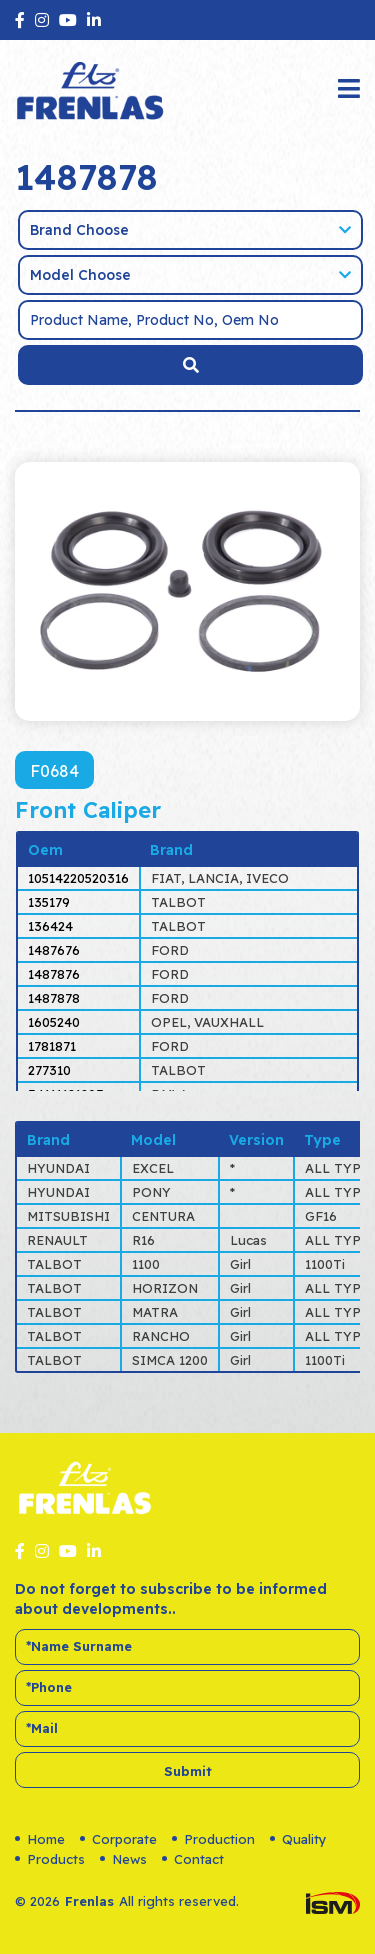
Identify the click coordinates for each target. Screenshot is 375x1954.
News (123, 1859)
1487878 (54, 998)
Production (213, 1839)
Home (40, 1839)
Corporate (118, 1839)
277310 (49, 1070)
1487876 (54, 974)
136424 (50, 926)
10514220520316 (78, 878)
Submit (188, 1771)
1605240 (54, 1022)
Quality (298, 1839)
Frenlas (89, 1901)
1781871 (52, 1046)
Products (50, 1859)
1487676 (54, 950)
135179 (49, 902)
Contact (193, 1859)
